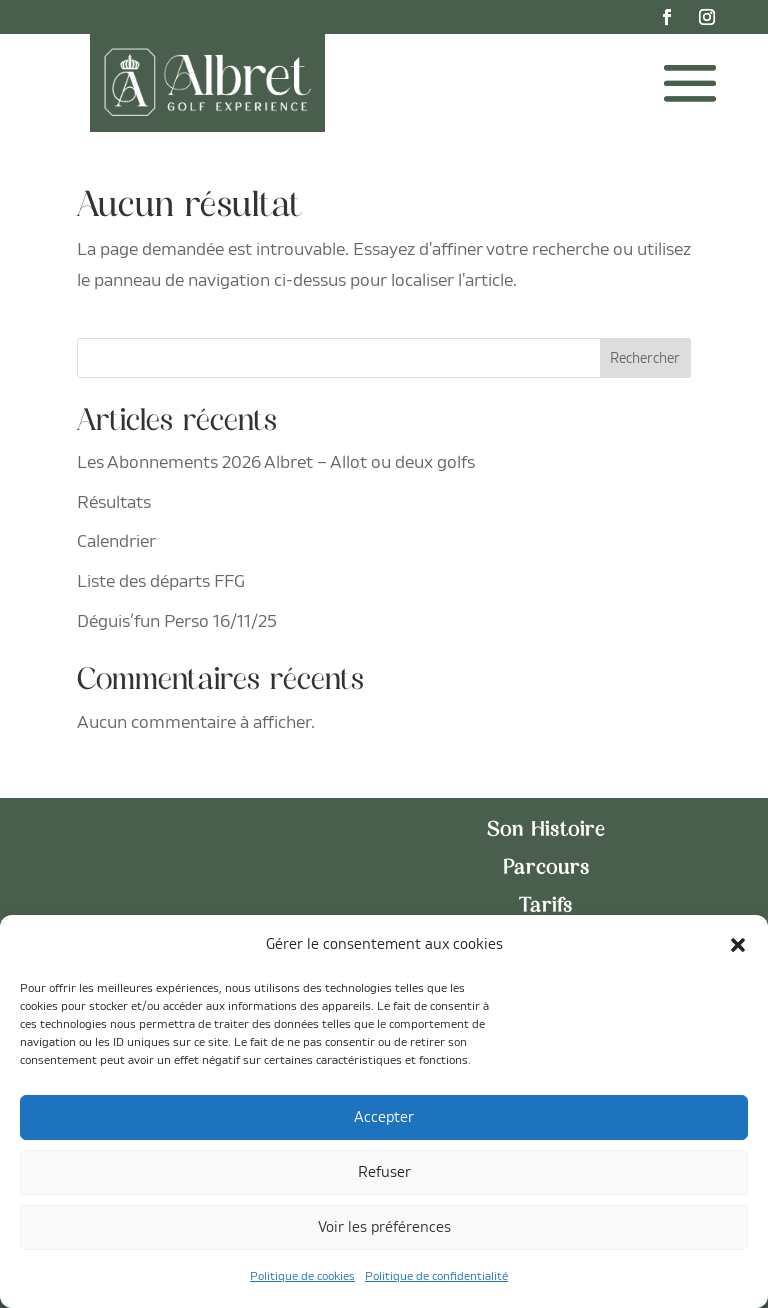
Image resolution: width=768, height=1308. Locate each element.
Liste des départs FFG (161, 581)
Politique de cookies (302, 1276)
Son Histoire (546, 831)
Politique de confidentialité (436, 1276)
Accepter (384, 1117)
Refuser (384, 1172)
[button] (738, 945)
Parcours (546, 869)
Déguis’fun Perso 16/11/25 (177, 621)
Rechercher (645, 358)
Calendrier (116, 541)
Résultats (114, 502)
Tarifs (546, 907)
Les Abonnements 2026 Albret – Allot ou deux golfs (276, 462)
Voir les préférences (384, 1227)
